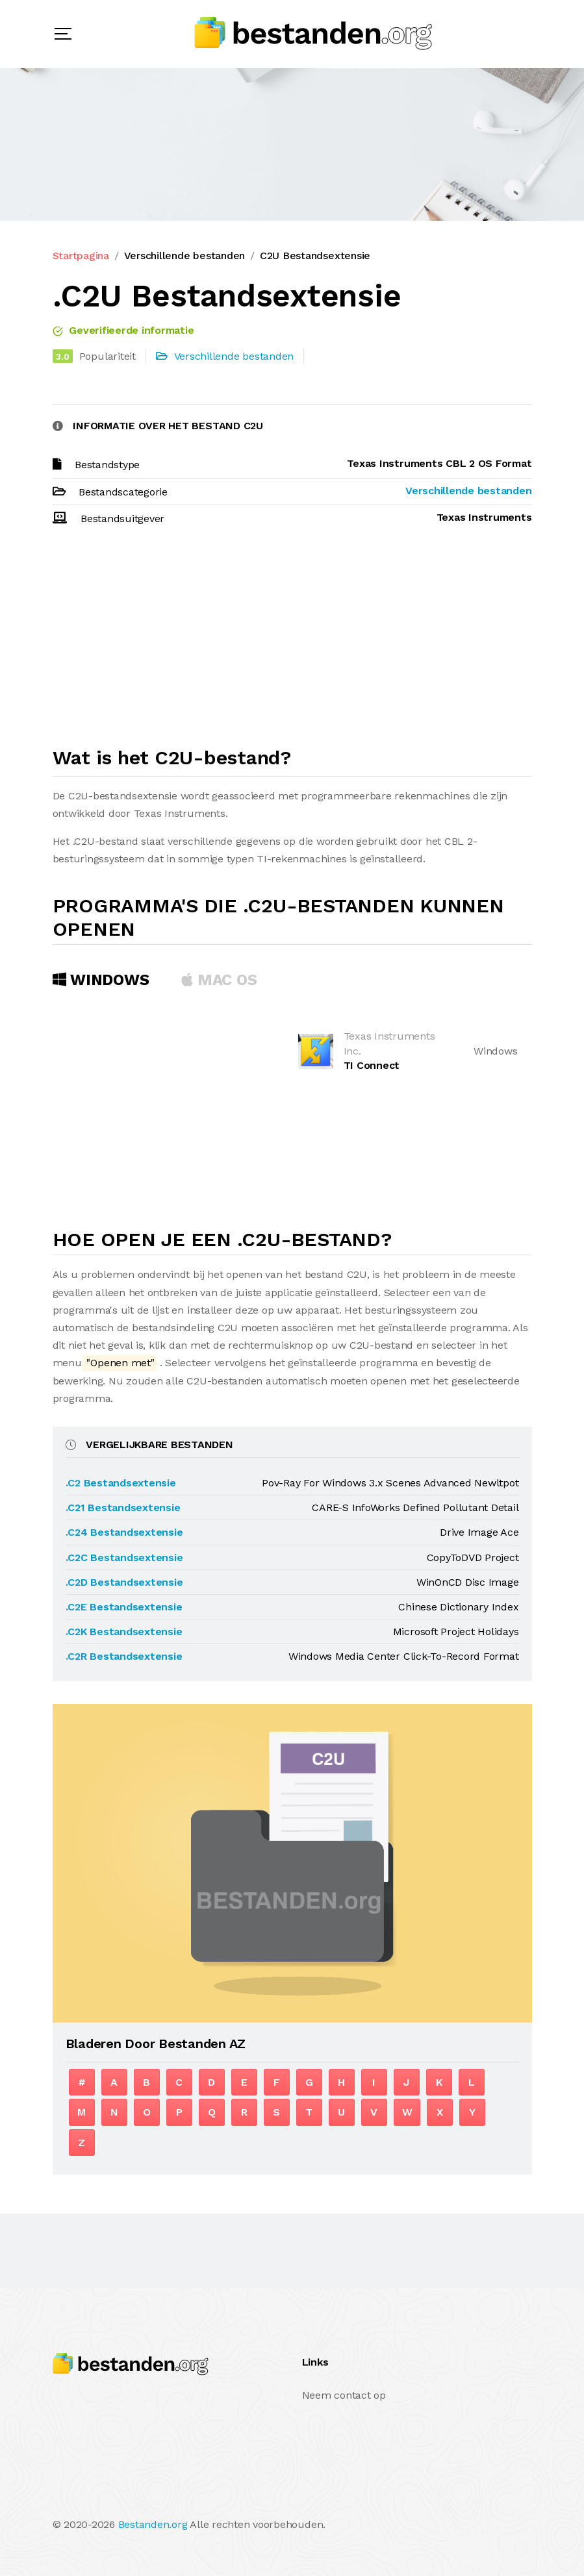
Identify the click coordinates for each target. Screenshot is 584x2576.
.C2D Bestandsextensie (124, 1582)
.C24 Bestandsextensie (124, 1532)
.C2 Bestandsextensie (121, 1483)
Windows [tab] (101, 980)
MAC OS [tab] (219, 980)
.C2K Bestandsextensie (124, 1631)
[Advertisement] (292, 642)
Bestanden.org (153, 2524)
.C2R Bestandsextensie (124, 1656)
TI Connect (372, 1065)
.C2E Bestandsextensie (124, 1607)
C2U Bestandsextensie (315, 255)
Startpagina (81, 255)
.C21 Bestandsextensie (123, 1507)
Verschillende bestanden (184, 255)
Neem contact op (344, 2395)
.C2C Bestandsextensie (124, 1557)
